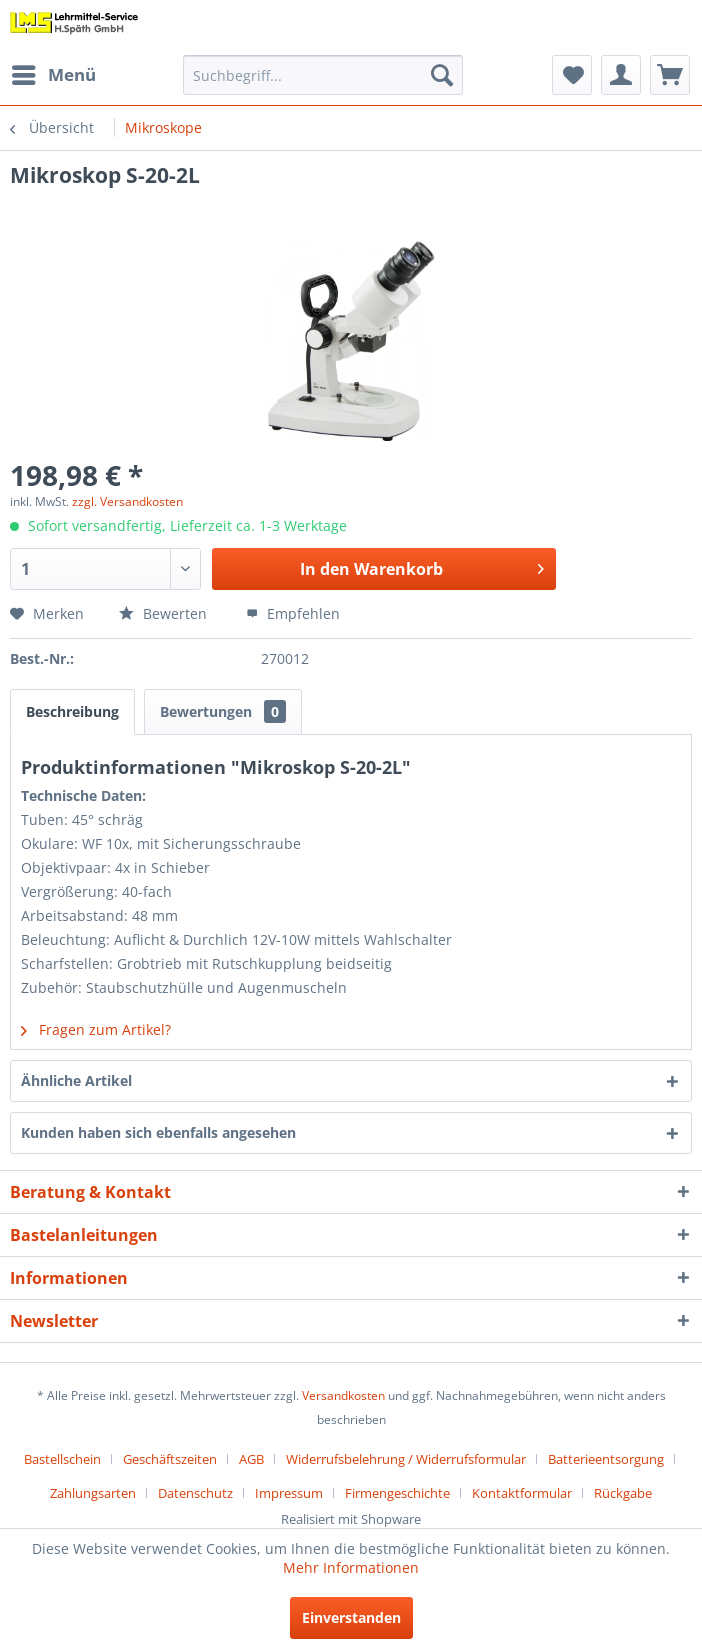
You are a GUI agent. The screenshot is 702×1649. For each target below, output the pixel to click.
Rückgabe (623, 1493)
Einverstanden (351, 1617)
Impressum (289, 1493)
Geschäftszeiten (170, 1459)
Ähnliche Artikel (76, 1080)
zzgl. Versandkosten (127, 501)
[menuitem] (53, 75)
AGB (251, 1459)
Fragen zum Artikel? (96, 1029)
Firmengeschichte (397, 1493)
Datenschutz (195, 1493)
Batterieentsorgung (606, 1459)
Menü (54, 72)
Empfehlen (293, 613)
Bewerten (165, 613)
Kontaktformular (522, 1493)
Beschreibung (72, 711)
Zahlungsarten (93, 1493)
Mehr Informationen (351, 1567)
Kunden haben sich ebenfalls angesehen (158, 1132)
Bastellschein (62, 1459)
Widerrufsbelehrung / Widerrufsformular (406, 1459)
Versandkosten (343, 1395)
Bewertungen (223, 711)
